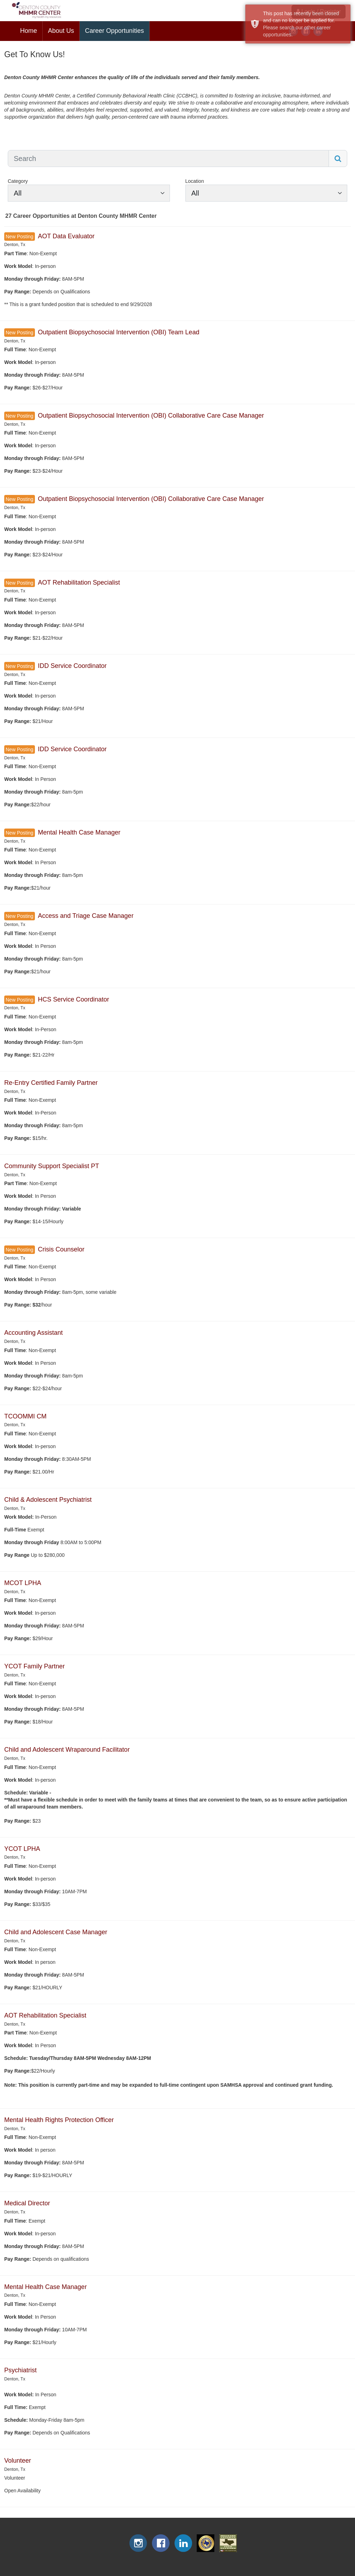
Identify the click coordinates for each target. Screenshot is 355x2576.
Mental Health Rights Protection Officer (59, 2119)
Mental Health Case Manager (79, 832)
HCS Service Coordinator (73, 999)
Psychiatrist (20, 2370)
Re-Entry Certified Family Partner (51, 1082)
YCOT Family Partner (34, 1666)
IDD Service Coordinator (72, 665)
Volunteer (17, 2460)
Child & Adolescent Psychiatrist (48, 1499)
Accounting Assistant (33, 1332)
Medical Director (27, 2203)
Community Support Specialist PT (51, 1166)
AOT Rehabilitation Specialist (79, 582)
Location (194, 181)
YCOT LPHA (22, 1848)
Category (18, 181)
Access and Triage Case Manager (85, 915)
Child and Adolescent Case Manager (55, 1932)
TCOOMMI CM (25, 1416)
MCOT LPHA (22, 1582)
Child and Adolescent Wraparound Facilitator (67, 1749)
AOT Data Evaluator (66, 236)
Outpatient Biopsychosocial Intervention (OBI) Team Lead (118, 332)
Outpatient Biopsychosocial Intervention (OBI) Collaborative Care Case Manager (151, 415)
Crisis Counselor (61, 1249)
